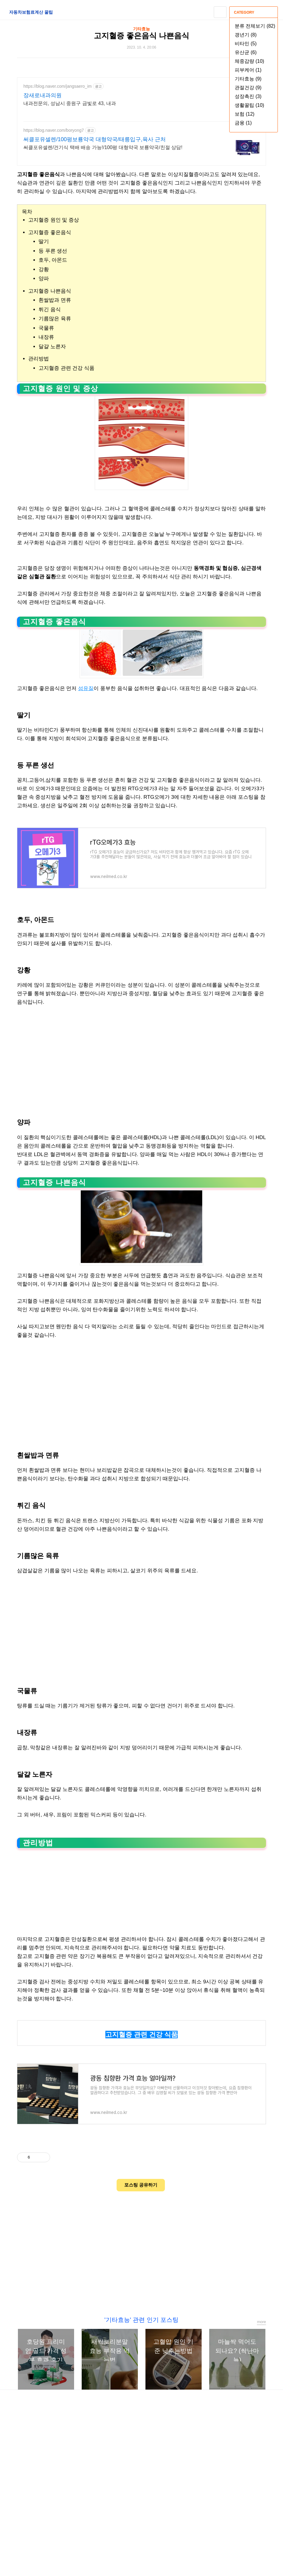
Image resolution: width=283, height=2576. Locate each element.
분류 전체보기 (255, 26)
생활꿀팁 (249, 105)
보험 (244, 114)
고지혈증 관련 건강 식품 (66, 368)
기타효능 (248, 78)
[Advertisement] (141, 1057)
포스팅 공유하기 (140, 2184)
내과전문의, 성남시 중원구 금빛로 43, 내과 (69, 103)
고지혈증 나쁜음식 (49, 291)
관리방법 (38, 359)
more (261, 2321)
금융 (243, 122)
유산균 (246, 52)
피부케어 (248, 70)
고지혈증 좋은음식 (49, 232)
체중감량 (249, 61)
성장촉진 (248, 96)
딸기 (44, 241)
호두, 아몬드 (53, 260)
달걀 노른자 (52, 346)
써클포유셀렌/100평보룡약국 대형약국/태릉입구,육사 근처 (94, 139)
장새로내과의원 (42, 95)
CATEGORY (254, 12)
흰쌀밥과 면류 (55, 300)
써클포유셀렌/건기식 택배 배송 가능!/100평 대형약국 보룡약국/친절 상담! (102, 147)
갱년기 (246, 34)
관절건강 (248, 87)
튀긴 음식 (50, 309)
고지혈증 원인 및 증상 (53, 220)
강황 (44, 269)
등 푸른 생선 (53, 251)
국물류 (46, 328)
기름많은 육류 (55, 319)
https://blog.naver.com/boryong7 (53, 130)
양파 (44, 278)
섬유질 (86, 688)
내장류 (46, 337)
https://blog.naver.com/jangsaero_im (57, 86)
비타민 (246, 43)
